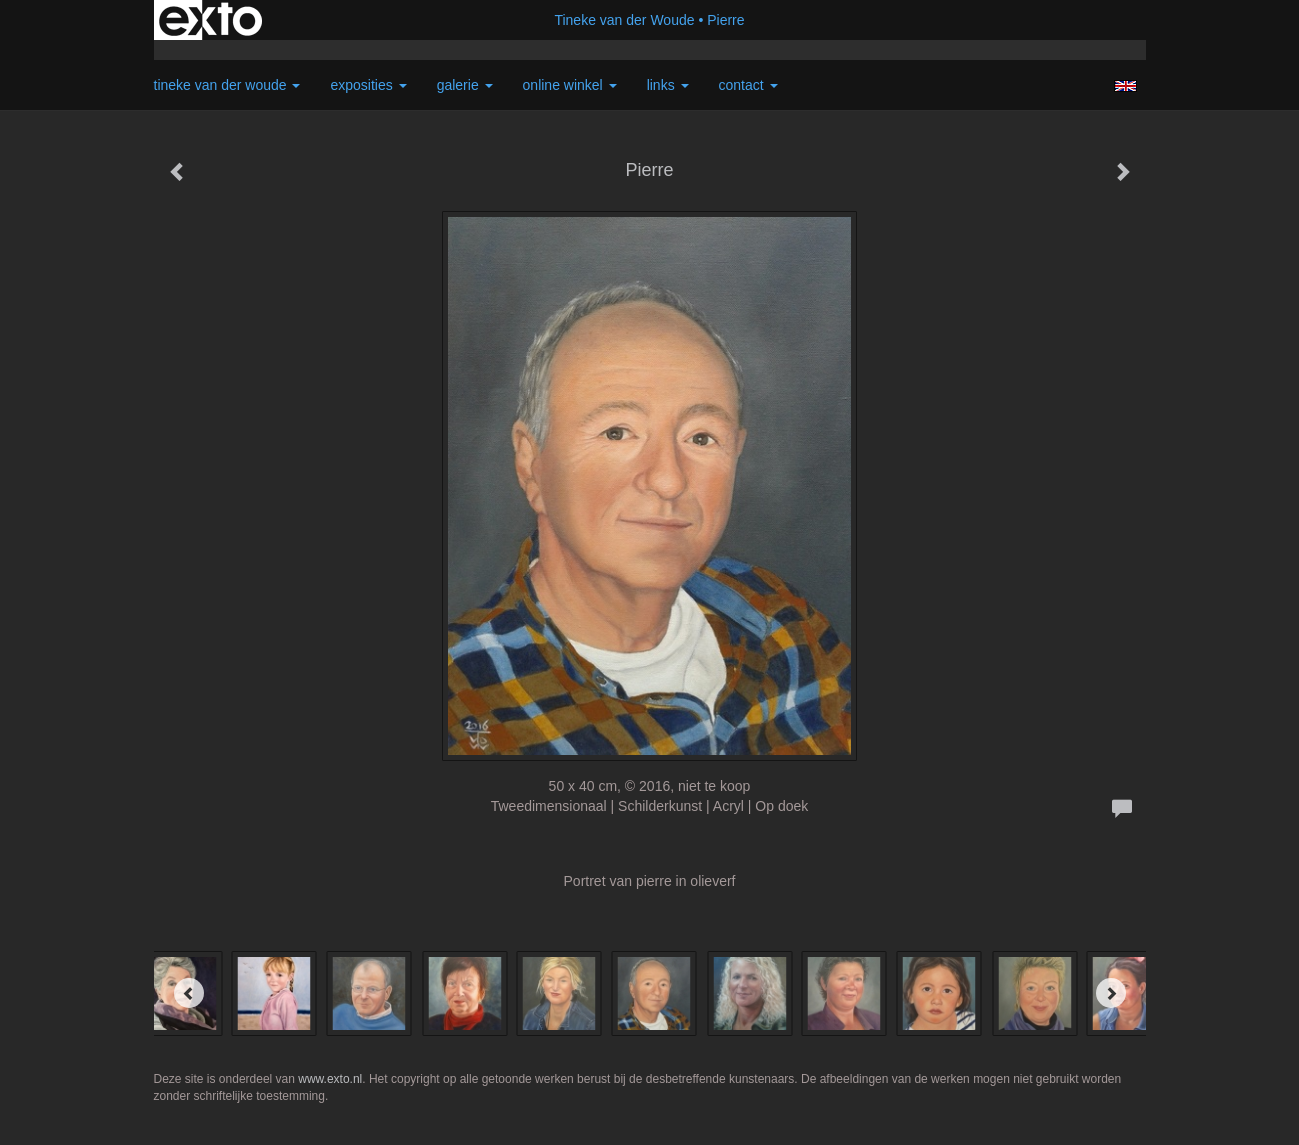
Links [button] (668, 85)
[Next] (1111, 993)
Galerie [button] (465, 85)
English (1125, 86)
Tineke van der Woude (624, 20)
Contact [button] (748, 85)
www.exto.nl (330, 1079)
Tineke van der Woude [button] (227, 85)
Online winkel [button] (570, 85)
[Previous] (189, 993)
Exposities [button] (368, 85)
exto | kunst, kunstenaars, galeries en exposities (210, 20)
